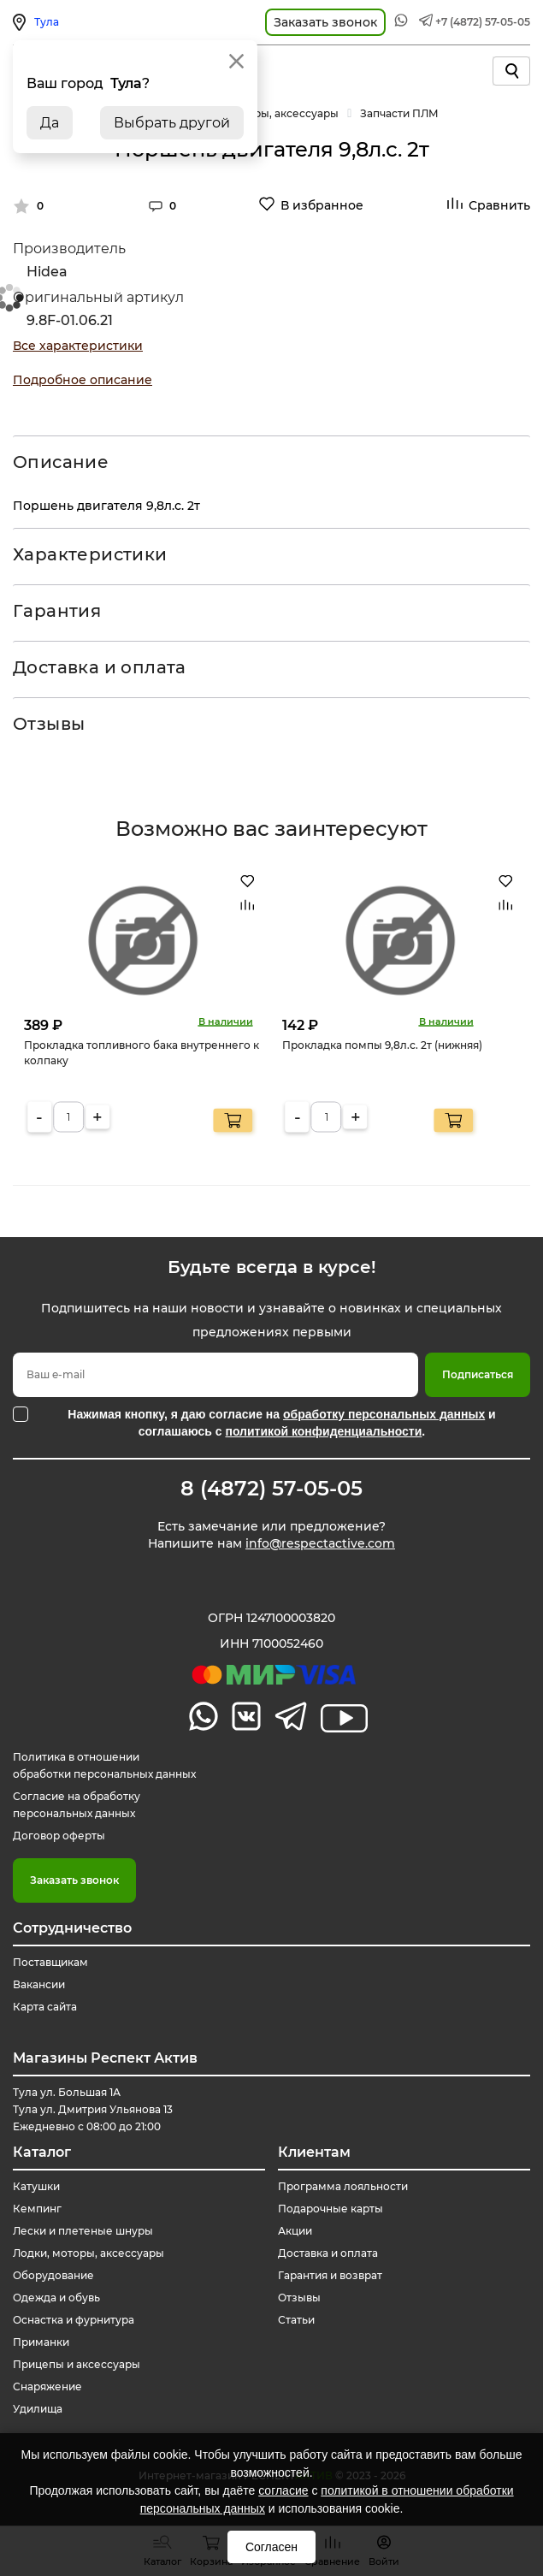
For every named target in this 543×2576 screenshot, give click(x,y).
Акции (295, 2230)
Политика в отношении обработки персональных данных (104, 1765)
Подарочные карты (330, 2208)
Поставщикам (50, 1962)
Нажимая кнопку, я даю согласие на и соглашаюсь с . (281, 1422)
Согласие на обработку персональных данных (76, 1805)
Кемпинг (37, 2208)
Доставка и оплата (99, 667)
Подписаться (477, 1374)
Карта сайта (45, 2006)
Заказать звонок (74, 1880)
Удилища (37, 2408)
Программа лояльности (343, 2186)
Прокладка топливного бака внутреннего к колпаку (141, 1052)
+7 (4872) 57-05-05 (482, 21)
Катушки (36, 2186)
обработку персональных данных (384, 1414)
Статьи (296, 2319)
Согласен (271, 2547)
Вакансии (39, 1984)
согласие (283, 2490)
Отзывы (49, 724)
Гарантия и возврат (330, 2275)
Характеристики (90, 554)
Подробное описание (82, 380)
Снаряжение (47, 2386)
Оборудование (53, 2275)
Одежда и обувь (56, 2297)
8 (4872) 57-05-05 (271, 1488)
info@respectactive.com (320, 1543)
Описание (61, 462)
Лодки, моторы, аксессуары (88, 2253)
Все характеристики (78, 345)
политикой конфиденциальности (323, 1431)
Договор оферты (59, 1835)
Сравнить (499, 205)
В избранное (321, 205)
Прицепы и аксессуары (76, 2364)
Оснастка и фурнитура (73, 2319)
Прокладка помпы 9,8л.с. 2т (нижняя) (382, 1044)
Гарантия (57, 611)
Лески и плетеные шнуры (83, 2230)
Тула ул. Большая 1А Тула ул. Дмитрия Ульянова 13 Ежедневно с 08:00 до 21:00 (93, 2109)
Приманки (41, 2342)
